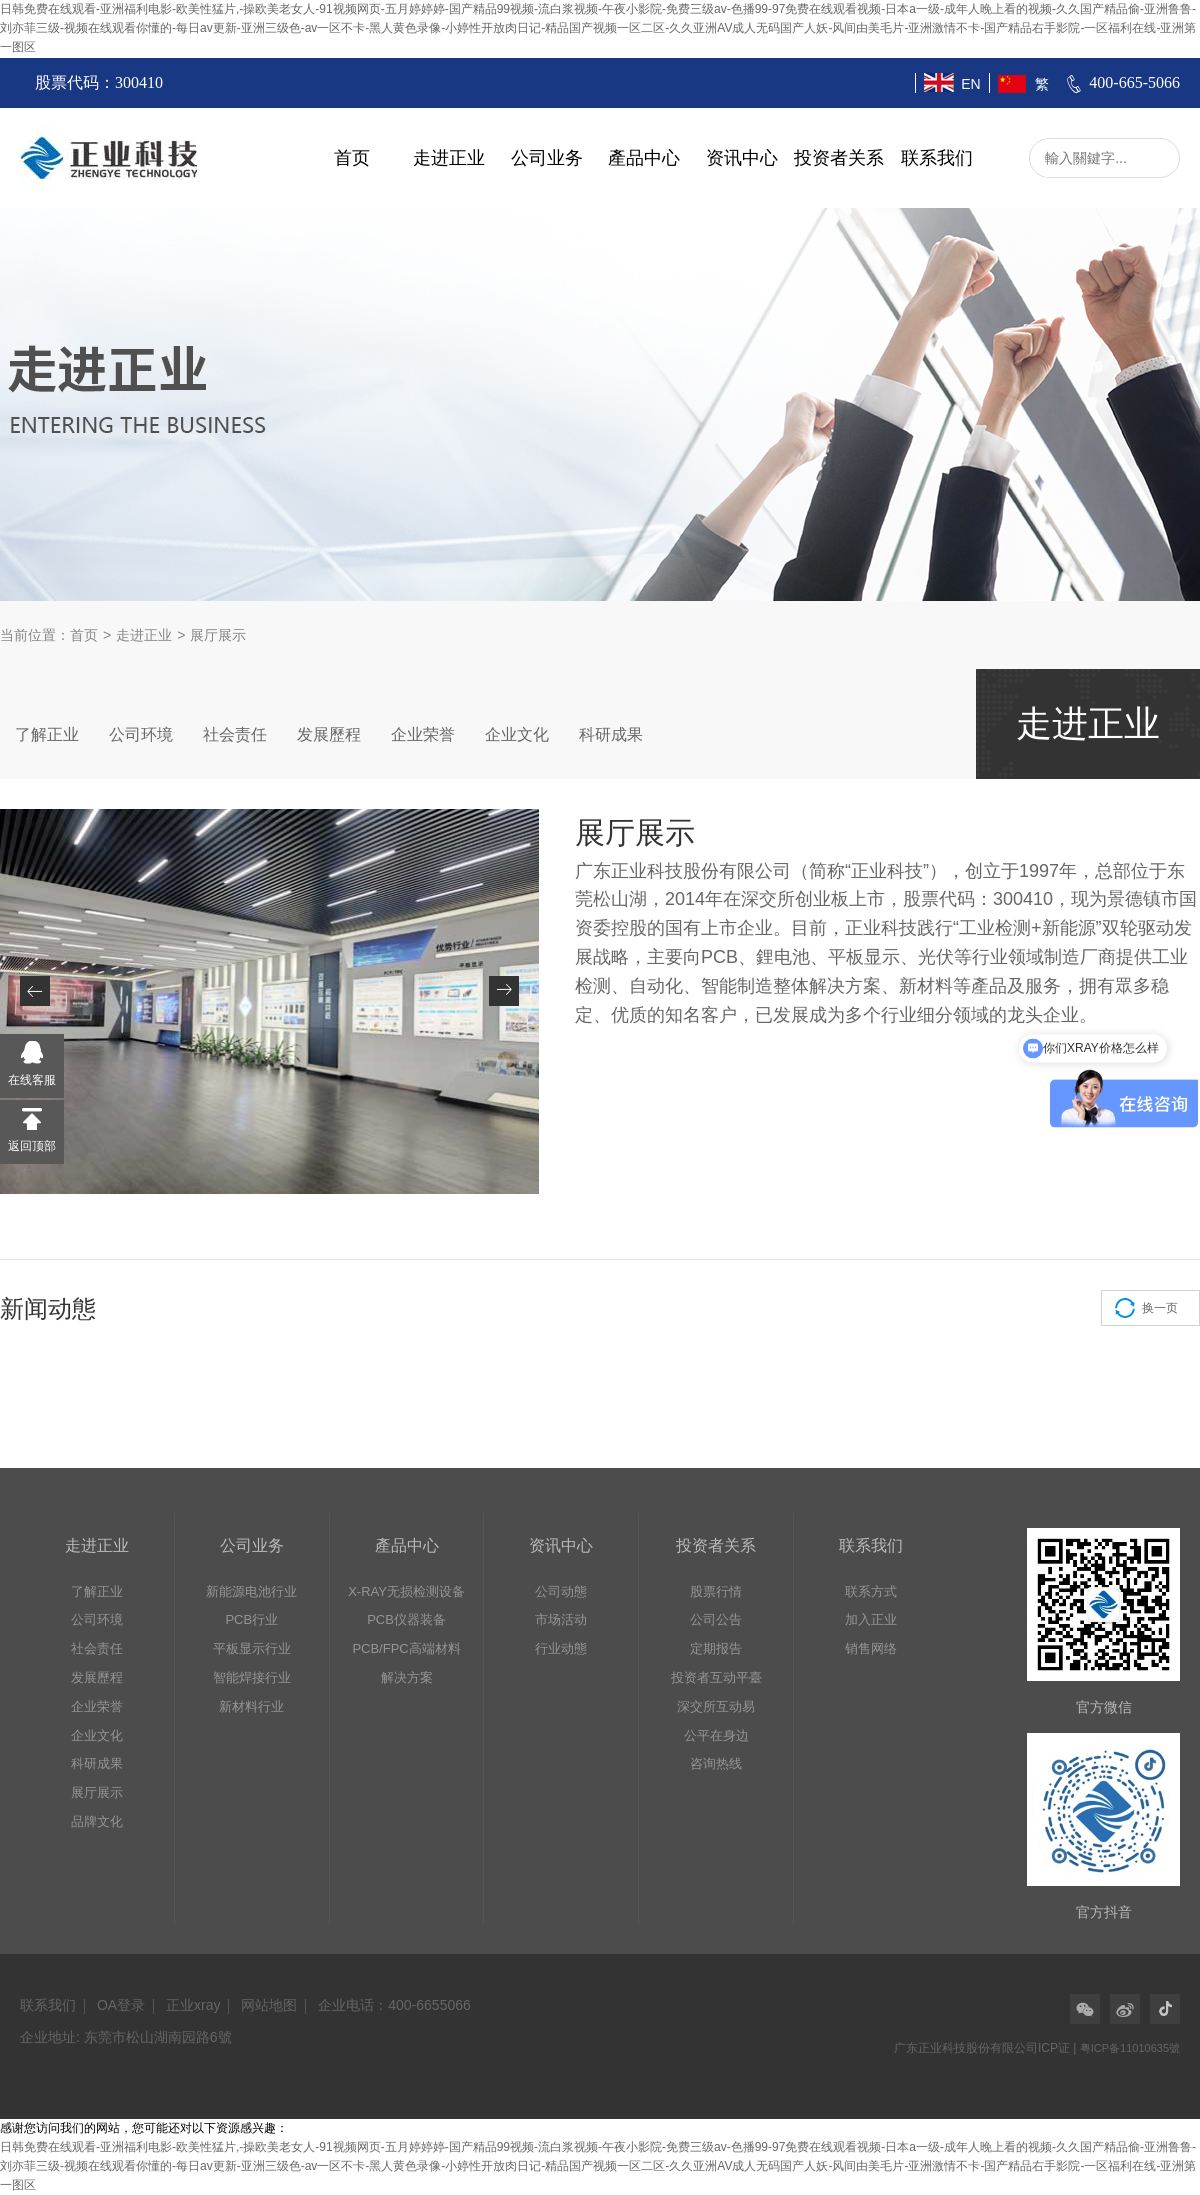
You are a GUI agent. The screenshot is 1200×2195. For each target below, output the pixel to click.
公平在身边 (716, 1735)
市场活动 (561, 1619)
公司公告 (716, 1619)
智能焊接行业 (252, 1677)
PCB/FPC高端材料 (406, 1648)
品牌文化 (97, 1821)
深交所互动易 (716, 1706)
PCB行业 (251, 1619)
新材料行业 (251, 1706)
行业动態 (561, 1648)
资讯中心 (742, 158)
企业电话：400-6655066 (394, 2005)
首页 (352, 158)
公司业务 (547, 158)
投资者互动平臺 (716, 1677)
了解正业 (47, 734)
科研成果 (611, 734)
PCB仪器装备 (406, 1619)
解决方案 (407, 1677)
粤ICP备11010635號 (1130, 2048)
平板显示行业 (252, 1648)
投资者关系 (839, 158)
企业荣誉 (423, 734)
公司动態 (561, 1591)
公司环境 (141, 734)
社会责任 (235, 734)
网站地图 (269, 2005)
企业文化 (517, 734)
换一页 (1160, 1308)
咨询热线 (716, 1763)
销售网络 (871, 1648)
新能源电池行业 (251, 1591)
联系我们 (937, 158)
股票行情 (716, 1591)
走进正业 (449, 158)
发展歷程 (329, 734)
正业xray (193, 2005)
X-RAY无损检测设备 (406, 1591)
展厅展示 (97, 1792)
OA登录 (121, 2005)
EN (970, 84)
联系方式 (871, 1591)
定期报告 (716, 1648)
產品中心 (644, 158)
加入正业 (871, 1619)
